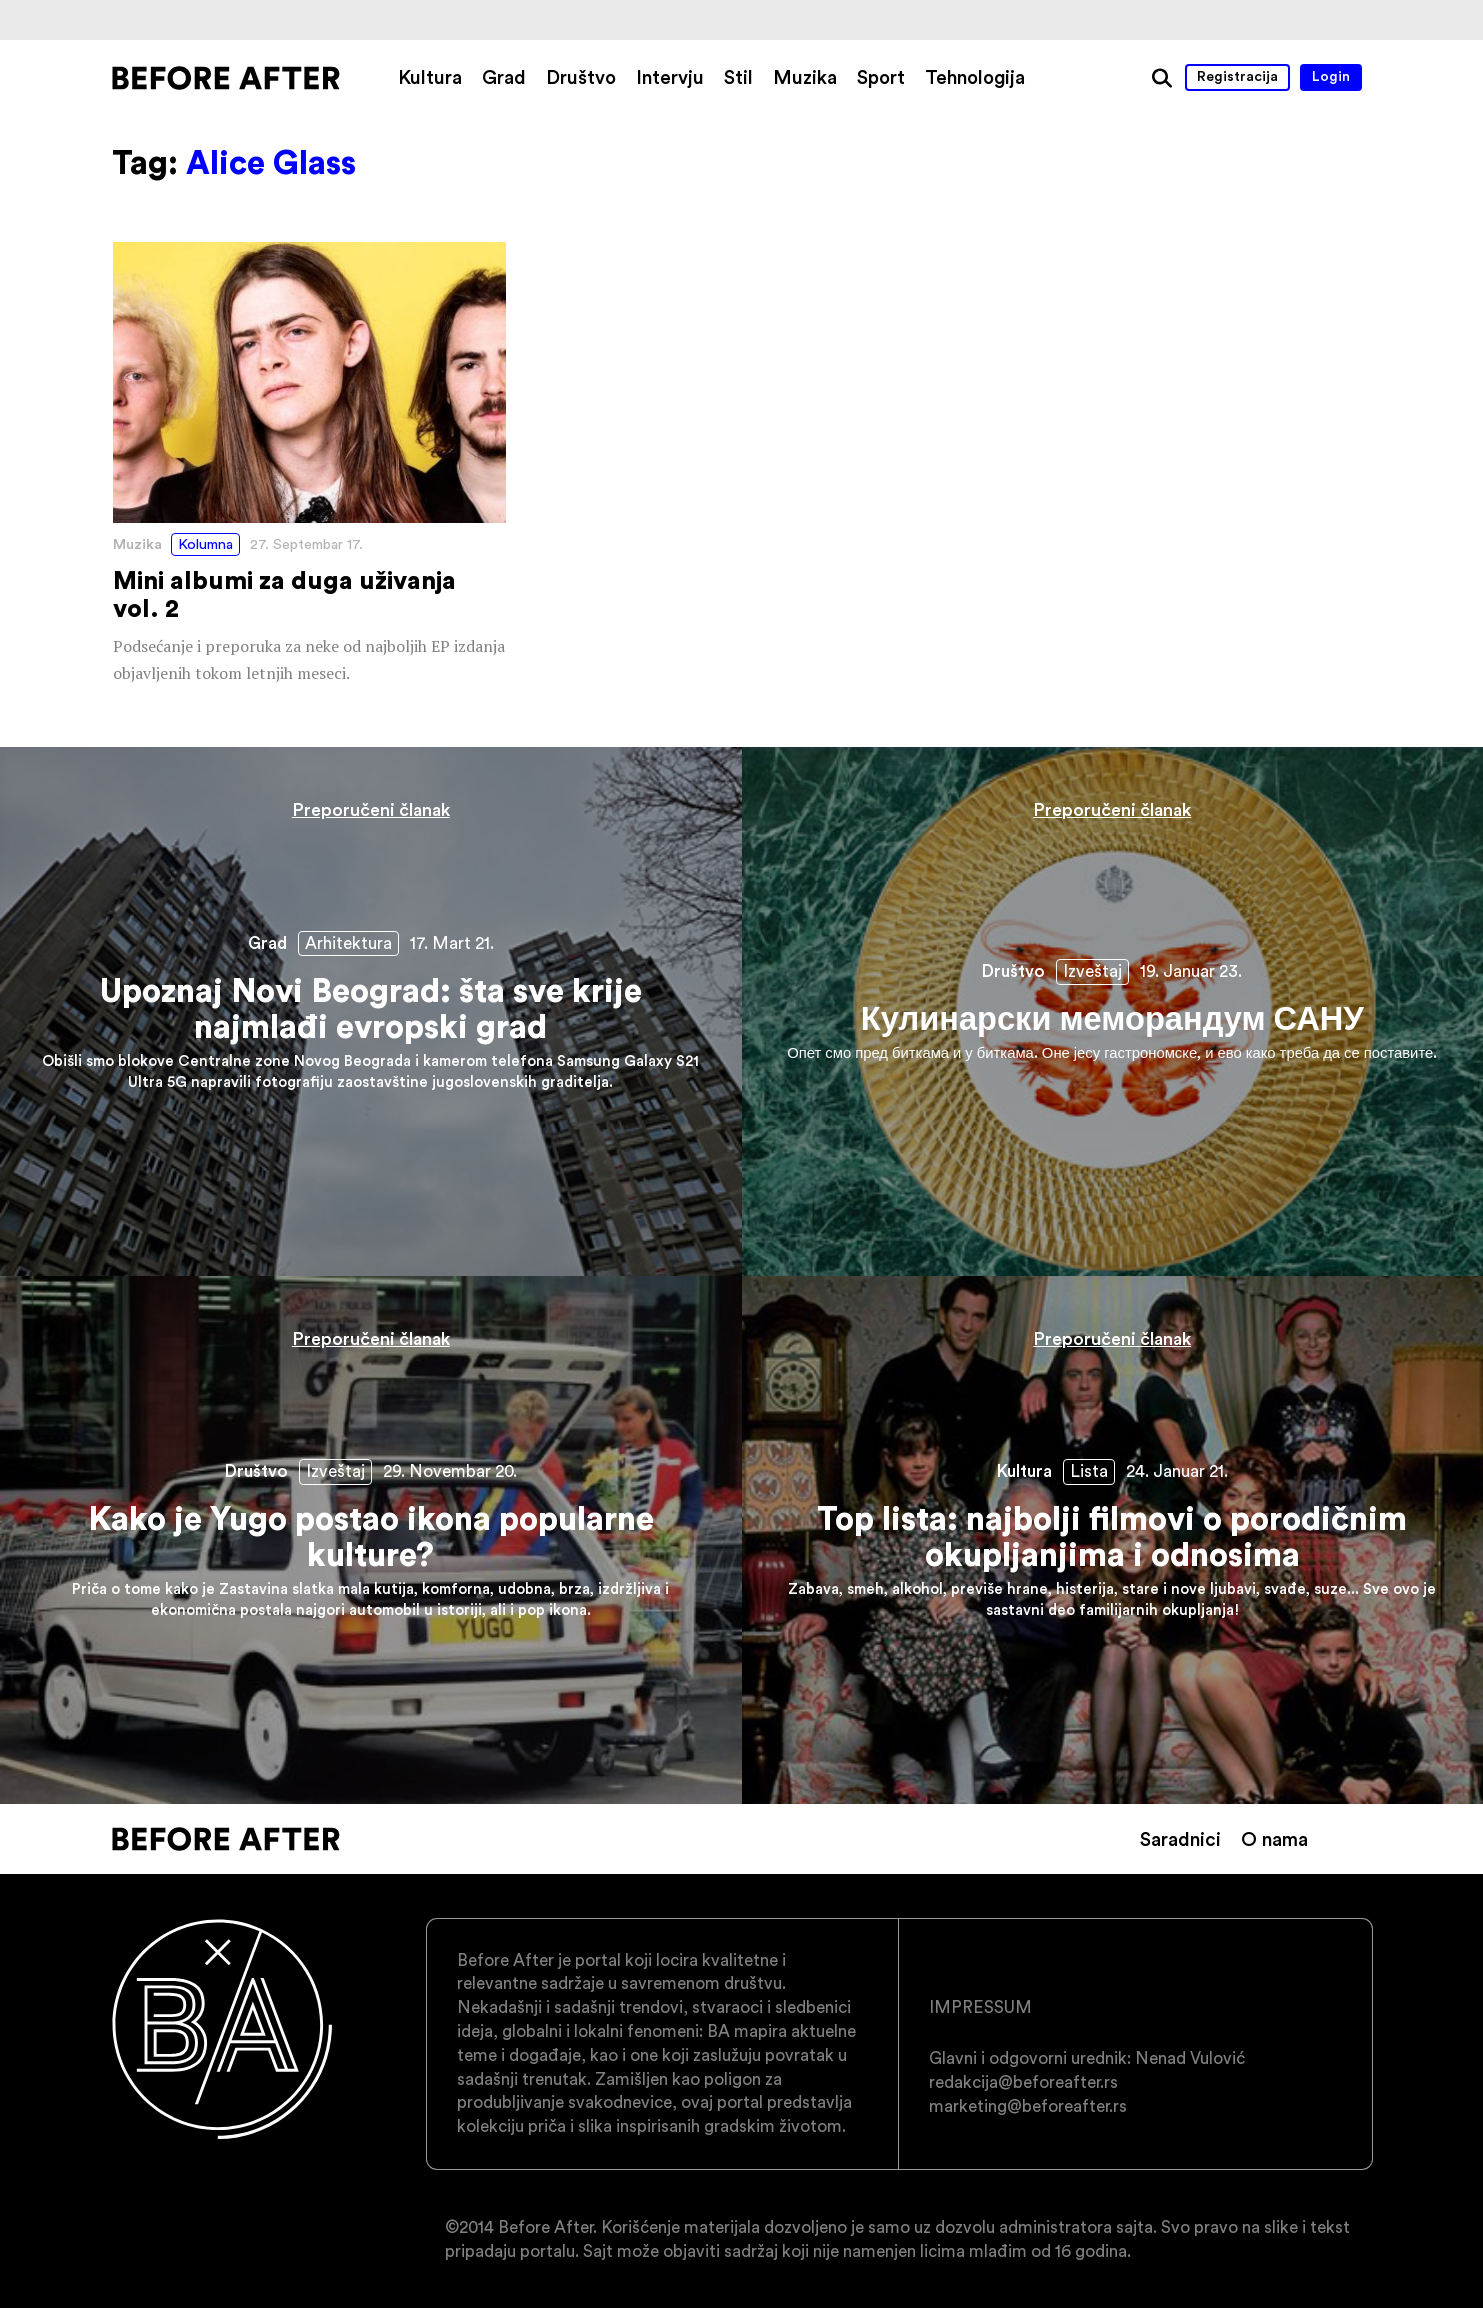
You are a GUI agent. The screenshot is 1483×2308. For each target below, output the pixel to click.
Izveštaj (1092, 971)
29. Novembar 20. (450, 1471)
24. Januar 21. (1177, 1471)
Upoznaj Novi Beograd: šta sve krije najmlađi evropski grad (371, 1011)
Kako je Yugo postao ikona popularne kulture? (371, 1540)
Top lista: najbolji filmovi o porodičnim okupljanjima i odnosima (1113, 1540)
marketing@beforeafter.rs (1028, 2106)
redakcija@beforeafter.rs (1023, 2082)
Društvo (581, 77)
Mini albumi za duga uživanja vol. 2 (310, 464)
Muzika (805, 77)
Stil (738, 77)
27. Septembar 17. (306, 544)
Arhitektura (348, 943)
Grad (504, 77)
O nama (1274, 1839)
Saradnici (1180, 1839)
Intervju (670, 77)
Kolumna (205, 544)
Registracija (1237, 76)
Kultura (430, 77)
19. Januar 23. (1191, 971)
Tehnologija (975, 77)
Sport (881, 77)
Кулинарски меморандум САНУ (1113, 1011)
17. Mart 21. (452, 943)
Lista (1089, 1471)
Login (1331, 76)
